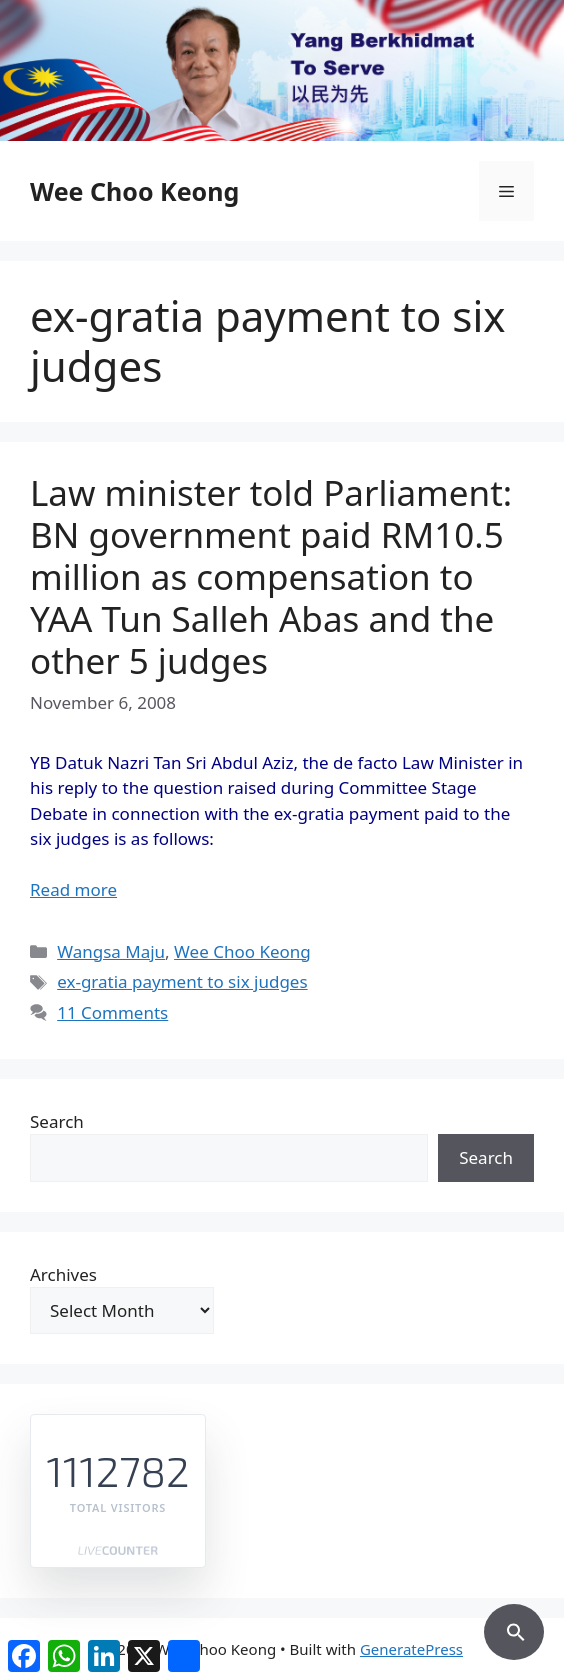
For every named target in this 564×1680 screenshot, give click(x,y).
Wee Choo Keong (134, 191)
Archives (63, 1274)
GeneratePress (411, 1649)
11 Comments (112, 1012)
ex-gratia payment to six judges (182, 981)
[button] (514, 1629)
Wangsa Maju (111, 951)
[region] (282, 70)
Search (57, 1121)
